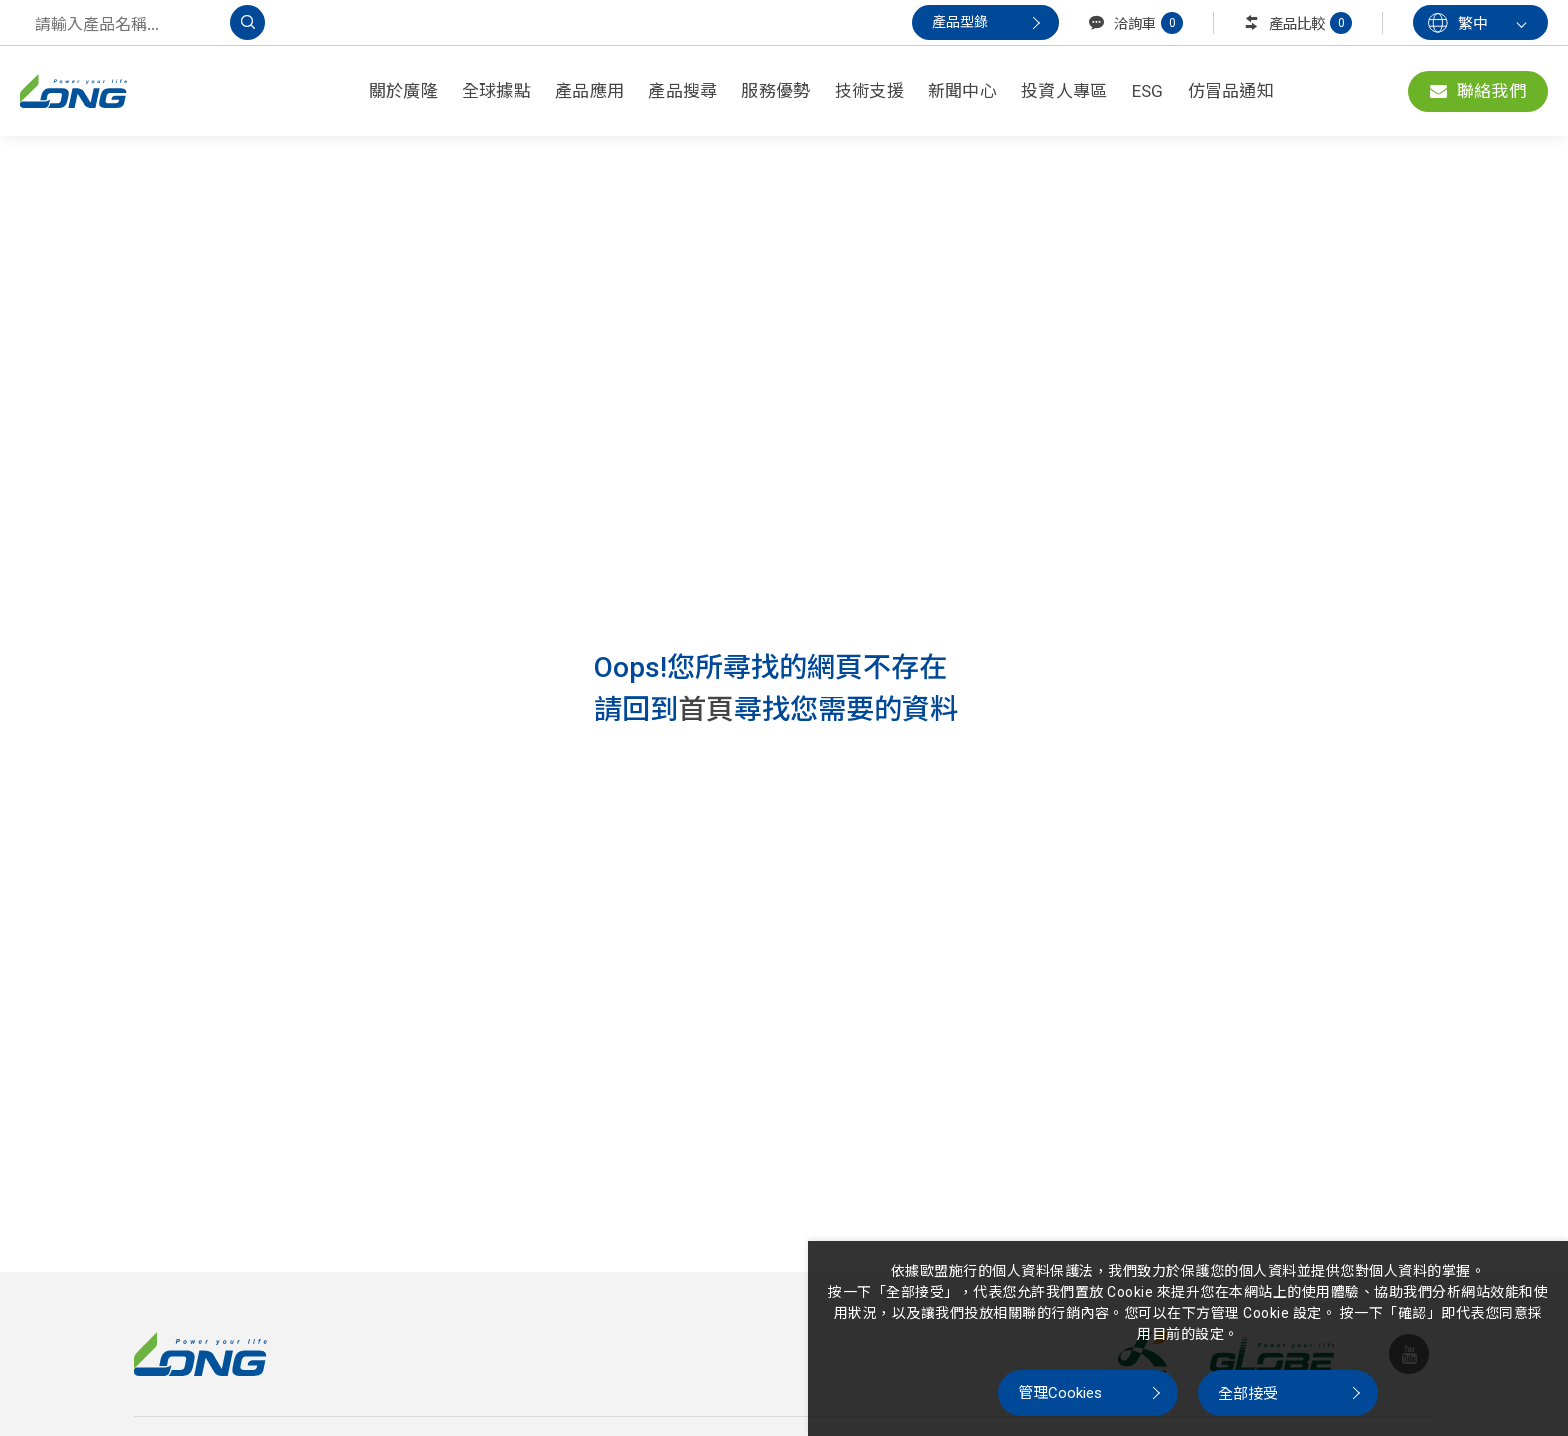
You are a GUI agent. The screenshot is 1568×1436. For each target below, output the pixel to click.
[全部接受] (1288, 1393)
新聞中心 (962, 91)
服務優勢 (775, 91)
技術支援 (869, 91)
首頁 (706, 709)
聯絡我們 (1478, 91)
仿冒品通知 (1231, 91)
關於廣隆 (403, 91)
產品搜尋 (682, 91)
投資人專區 (1064, 91)
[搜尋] (247, 22)
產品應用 (589, 91)
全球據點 (496, 91)
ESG (1148, 91)
